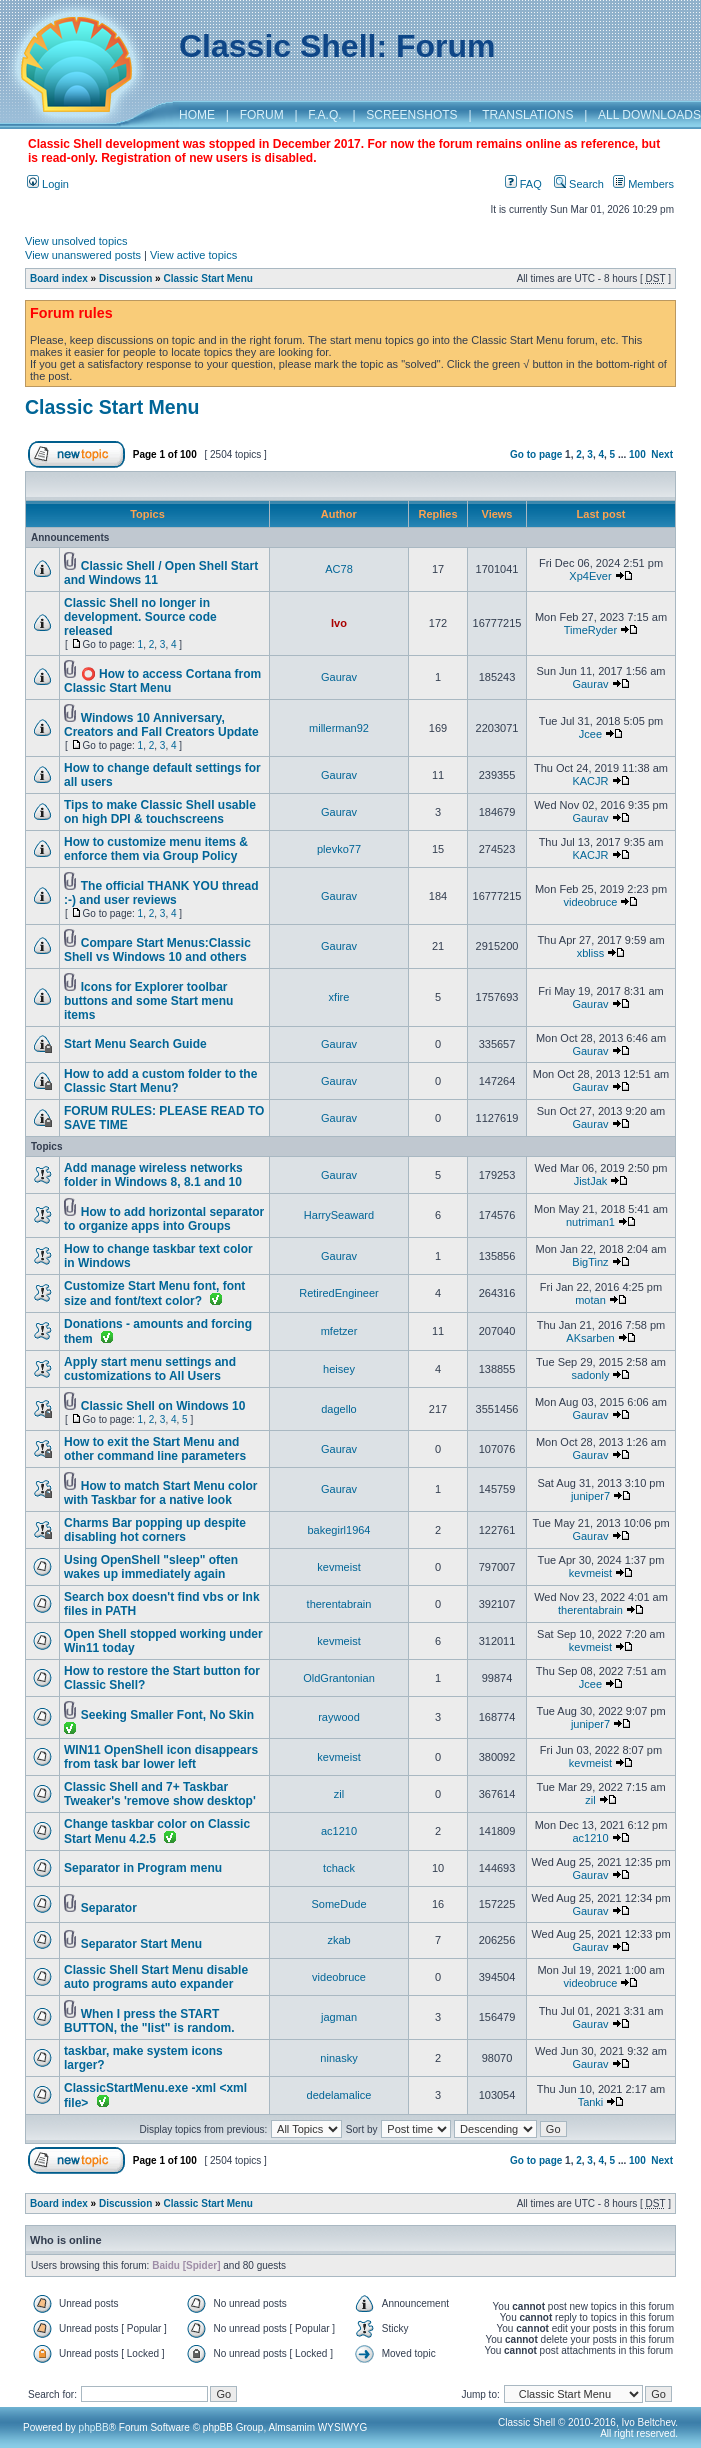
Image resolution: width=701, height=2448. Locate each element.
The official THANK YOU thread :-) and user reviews (161, 893)
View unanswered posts (83, 255)
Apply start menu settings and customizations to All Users (150, 1369)
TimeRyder (590, 630)
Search (579, 184)
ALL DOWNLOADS (649, 115)
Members (643, 184)
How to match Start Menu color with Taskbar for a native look (160, 1493)
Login (48, 184)
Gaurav (339, 677)
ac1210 (339, 1831)
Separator (109, 1908)
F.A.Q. (324, 115)
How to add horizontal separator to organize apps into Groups (164, 1219)
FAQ (523, 184)
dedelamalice (339, 2095)
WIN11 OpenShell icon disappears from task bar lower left (161, 1757)
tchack (339, 1868)
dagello (338, 1409)
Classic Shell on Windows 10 (163, 1406)
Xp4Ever (590, 576)
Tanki (591, 2102)
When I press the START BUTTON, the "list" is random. (149, 2021)
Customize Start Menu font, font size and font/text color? (154, 1293)
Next (662, 454)
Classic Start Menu (207, 278)
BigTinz (590, 1262)
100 (637, 454)
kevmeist (338, 1567)
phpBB (94, 2427)
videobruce (591, 902)
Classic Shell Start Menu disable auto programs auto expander (156, 1977)
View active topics (193, 255)
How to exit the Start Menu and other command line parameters (155, 1449)
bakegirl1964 (339, 1530)
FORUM (262, 115)
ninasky (338, 2058)
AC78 (339, 569)
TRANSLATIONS (527, 115)
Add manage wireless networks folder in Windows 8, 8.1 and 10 (153, 1175)
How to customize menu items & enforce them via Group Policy (156, 849)
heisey (339, 1369)
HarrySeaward (339, 1215)
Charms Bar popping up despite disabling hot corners (155, 1530)
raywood (339, 1717)
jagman (339, 2017)
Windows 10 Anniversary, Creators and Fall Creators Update (161, 725)
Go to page (536, 454)
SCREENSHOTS (411, 115)
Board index (59, 278)
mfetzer (339, 1331)
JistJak (591, 1181)
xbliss (591, 953)
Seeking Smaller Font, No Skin (167, 1715)
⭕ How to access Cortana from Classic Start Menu (162, 681)
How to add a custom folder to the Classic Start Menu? (160, 1081)
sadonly (591, 1375)
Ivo (339, 623)
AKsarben (590, 1338)
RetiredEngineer (339, 1293)
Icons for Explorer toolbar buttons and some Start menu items (148, 1001)
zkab (338, 1940)
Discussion (125, 278)
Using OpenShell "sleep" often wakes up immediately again (151, 1567)
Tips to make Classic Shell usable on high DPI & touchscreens (160, 812)
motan (590, 1300)
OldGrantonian (339, 1678)
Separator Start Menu (141, 1944)
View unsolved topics (76, 241)
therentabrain (339, 1604)
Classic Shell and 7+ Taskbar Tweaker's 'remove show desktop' (160, 1794)
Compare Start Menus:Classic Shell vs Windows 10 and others (157, 950)
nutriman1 (590, 1222)
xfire (339, 997)
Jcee (590, 734)
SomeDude (338, 1904)
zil (339, 1794)
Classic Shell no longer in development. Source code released (140, 617)
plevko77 (339, 849)
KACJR (590, 781)
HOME (197, 115)
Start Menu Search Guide (135, 1044)
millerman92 (339, 728)
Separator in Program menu (143, 1868)
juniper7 (590, 1496)
